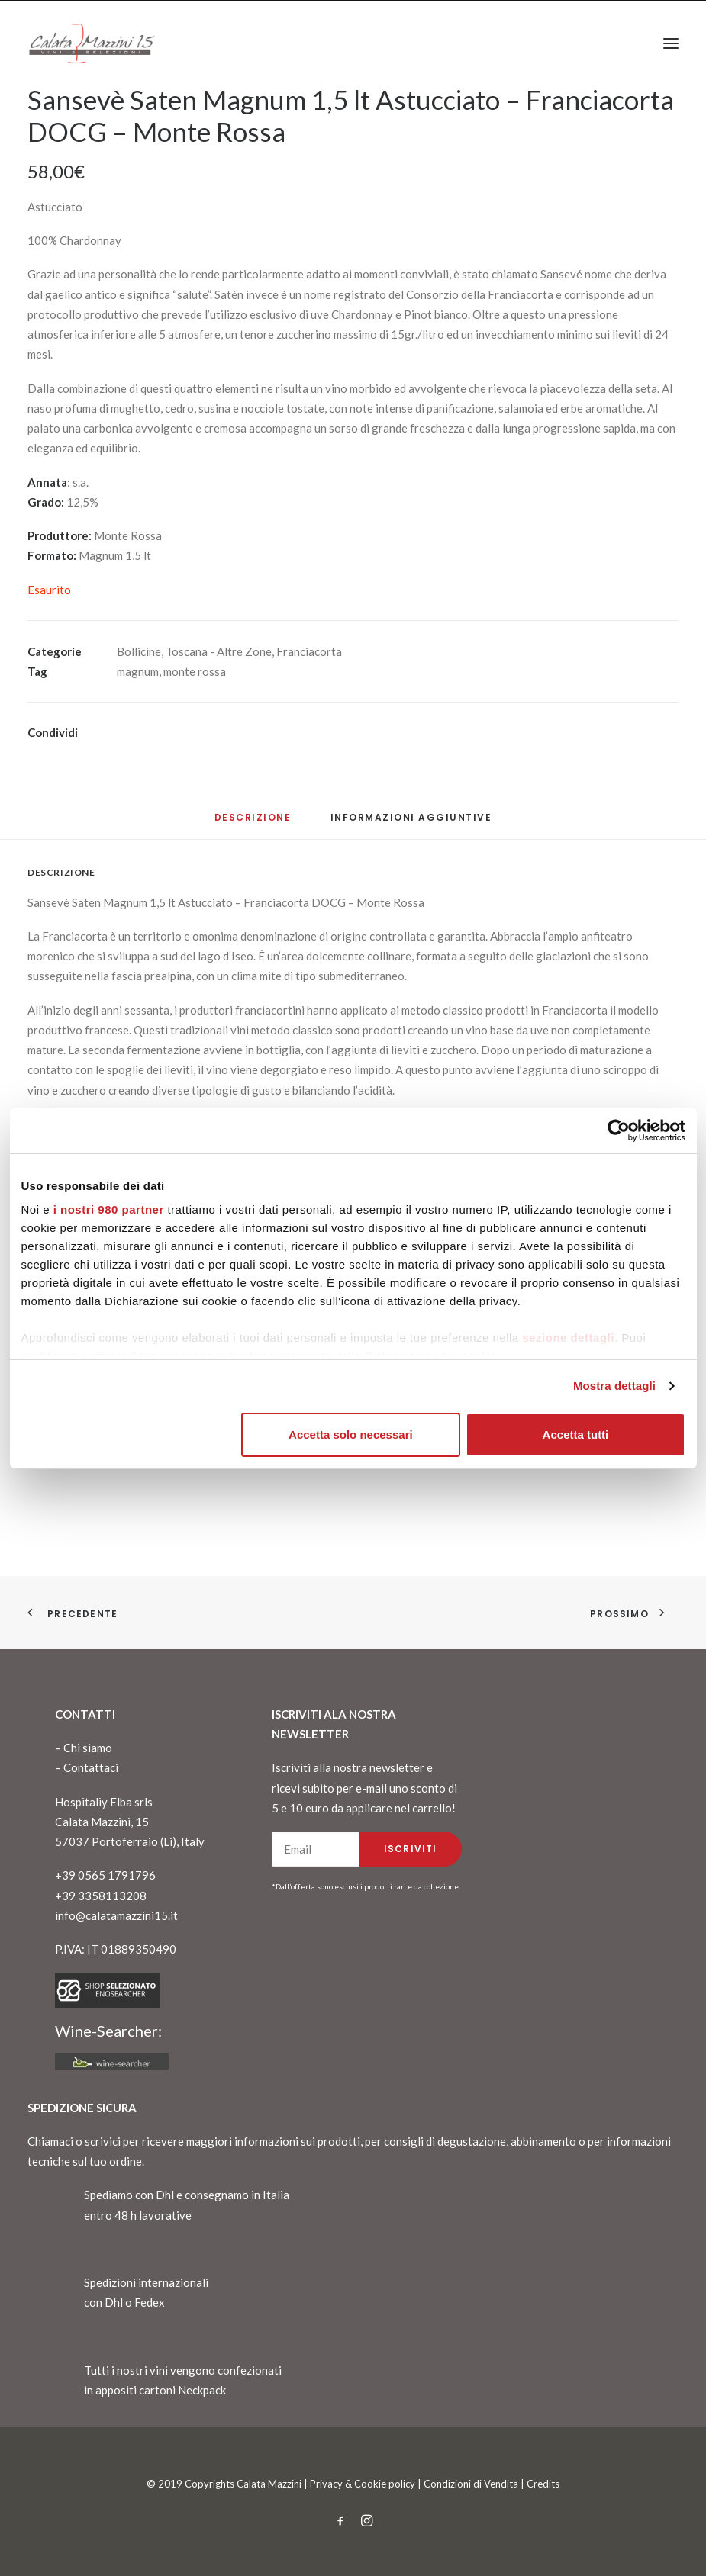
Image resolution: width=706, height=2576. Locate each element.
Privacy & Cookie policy (362, 2484)
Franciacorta (309, 651)
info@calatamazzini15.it (116, 1915)
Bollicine (139, 651)
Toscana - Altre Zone (219, 651)
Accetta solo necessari (351, 1434)
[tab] (411, 823)
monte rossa (194, 671)
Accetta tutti (576, 1434)
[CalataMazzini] (91, 43)
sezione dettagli (568, 1337)
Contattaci (90, 1767)
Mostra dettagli (614, 1385)
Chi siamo (87, 1747)
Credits (543, 2484)
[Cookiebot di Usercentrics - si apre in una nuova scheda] (618, 1130)
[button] (671, 43)
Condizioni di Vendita (471, 2484)
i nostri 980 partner (108, 1209)
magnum (138, 671)
